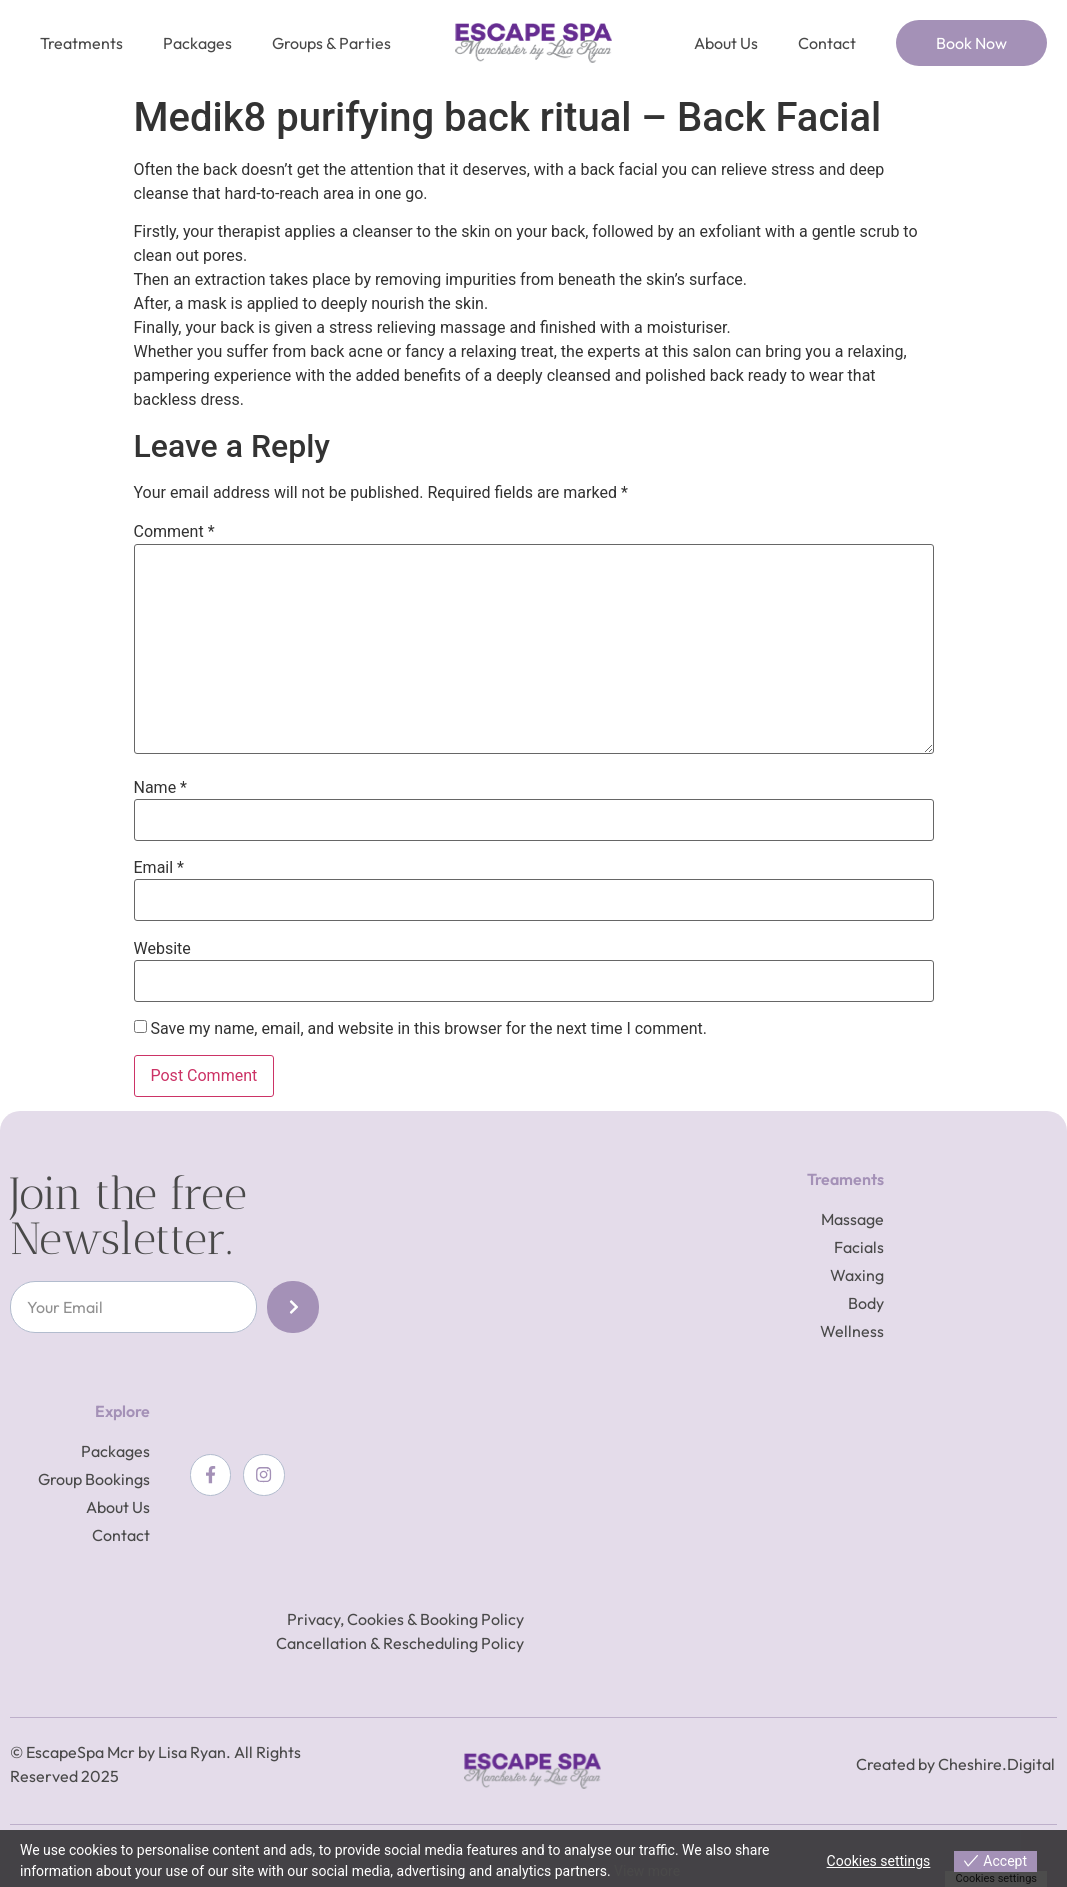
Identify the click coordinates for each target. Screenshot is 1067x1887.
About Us (726, 43)
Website (162, 949)
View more (647, 1871)
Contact (827, 43)
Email (159, 868)
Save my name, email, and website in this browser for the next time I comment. (428, 1029)
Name (161, 788)
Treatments (81, 43)
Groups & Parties (331, 43)
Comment (174, 532)
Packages (197, 43)
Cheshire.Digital (996, 1764)
